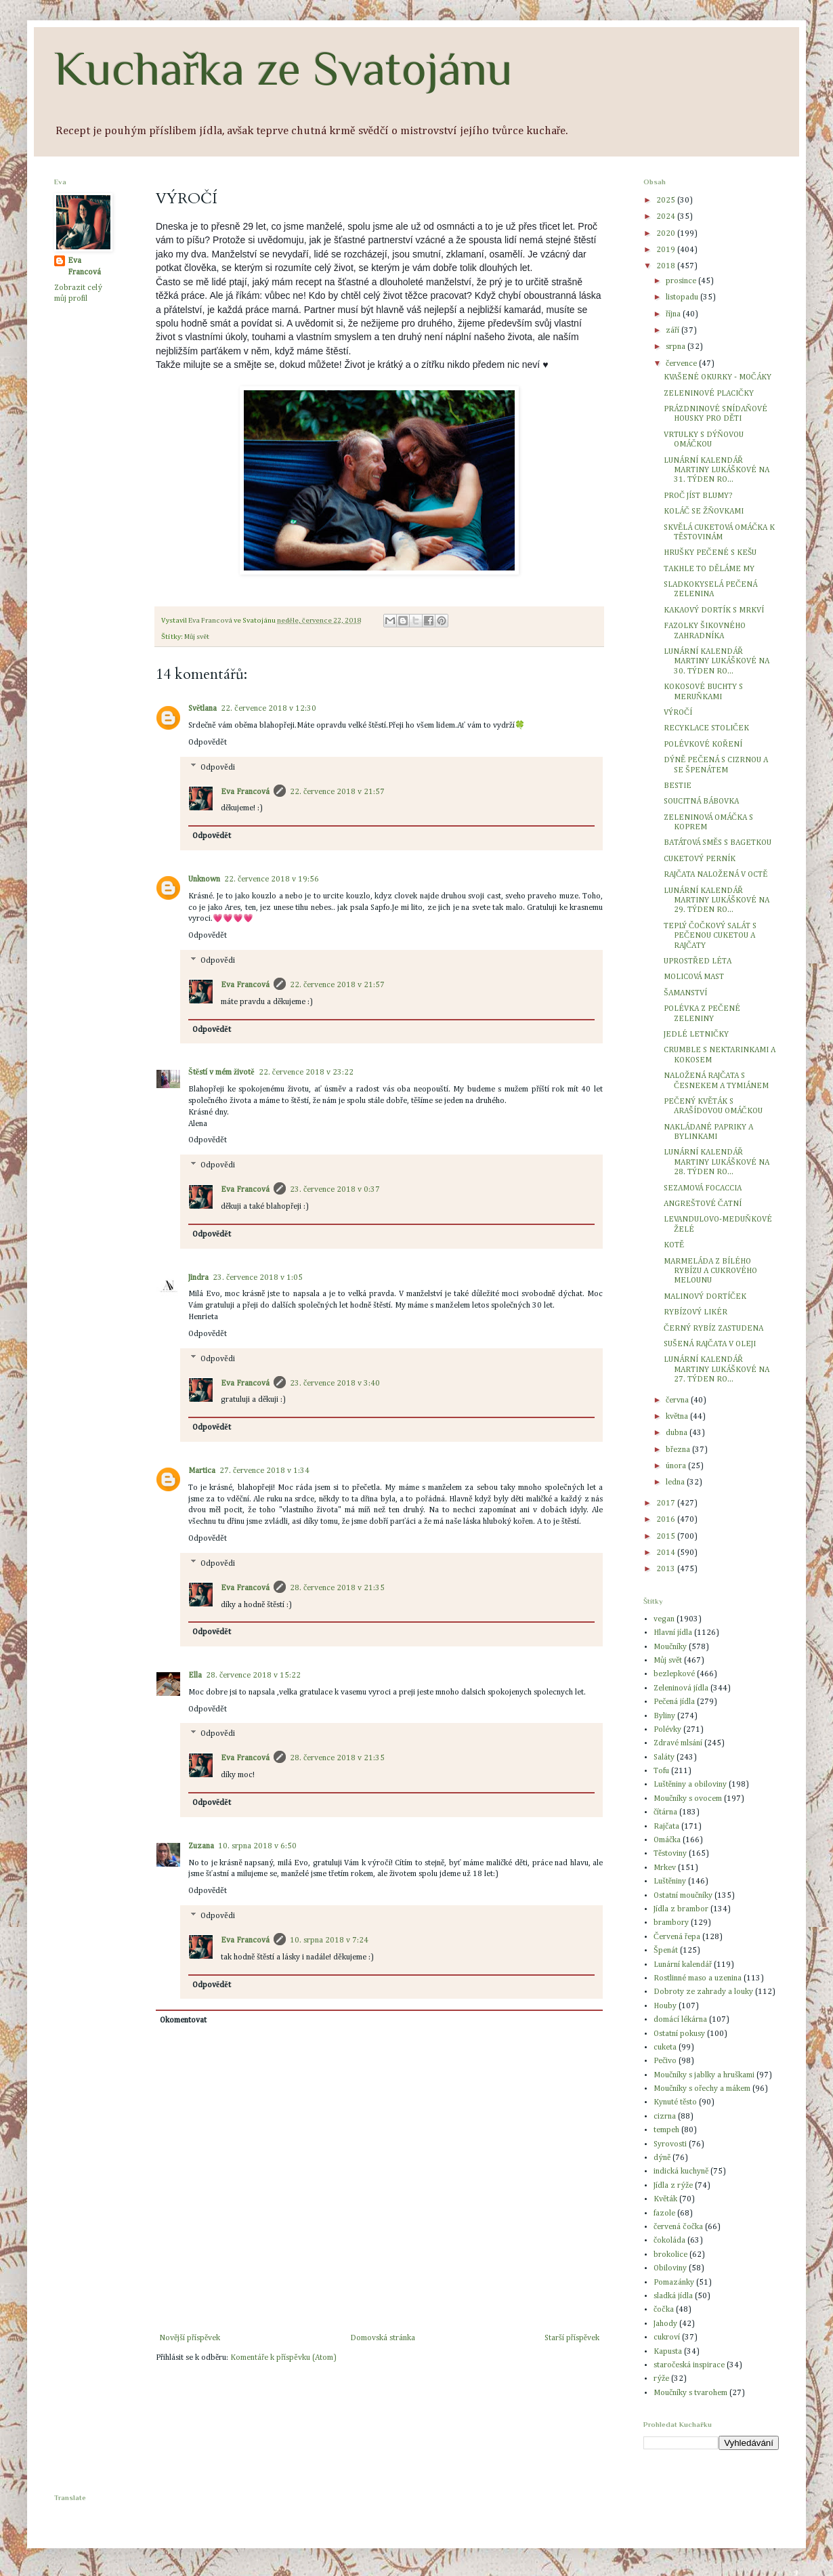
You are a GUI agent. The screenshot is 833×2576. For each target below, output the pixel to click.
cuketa (665, 2047)
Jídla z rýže (673, 2186)
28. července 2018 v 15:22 (253, 1675)
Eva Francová (245, 792)
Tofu (661, 1771)
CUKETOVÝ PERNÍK (699, 859)
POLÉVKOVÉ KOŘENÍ (703, 745)
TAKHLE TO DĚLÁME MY (709, 569)
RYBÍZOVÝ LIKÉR (695, 1312)
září (673, 331)
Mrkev (665, 1868)
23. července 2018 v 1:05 (258, 1278)
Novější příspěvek (189, 2338)
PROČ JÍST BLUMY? (698, 496)
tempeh (666, 2130)
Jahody (665, 2324)
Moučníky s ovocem (688, 1799)
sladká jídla (673, 2296)
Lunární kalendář (683, 1965)
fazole (664, 2213)
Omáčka (667, 1840)
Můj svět (196, 636)
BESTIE (677, 786)
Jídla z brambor (681, 1909)
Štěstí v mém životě (221, 1072)
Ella (195, 1675)
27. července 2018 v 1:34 (264, 1471)
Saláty (664, 1757)
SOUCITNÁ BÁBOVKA (701, 801)
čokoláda (669, 2241)
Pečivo (665, 2061)
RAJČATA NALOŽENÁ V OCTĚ (716, 875)
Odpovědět (207, 743)
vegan (664, 1619)
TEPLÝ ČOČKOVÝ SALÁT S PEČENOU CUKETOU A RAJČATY (710, 936)
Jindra (198, 1278)
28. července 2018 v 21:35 (337, 1588)
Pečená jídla (674, 1702)
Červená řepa (677, 1937)
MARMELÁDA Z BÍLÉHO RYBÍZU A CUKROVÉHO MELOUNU (710, 1271)
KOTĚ (674, 1245)
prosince (682, 281)
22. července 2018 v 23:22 (306, 1072)
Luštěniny (670, 1881)
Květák (665, 2199)
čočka (664, 2310)
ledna (676, 1482)
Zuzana (201, 1846)
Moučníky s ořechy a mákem (702, 2089)
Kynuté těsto (675, 2102)
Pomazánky (674, 2283)
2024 (666, 217)
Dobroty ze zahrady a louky (703, 1992)
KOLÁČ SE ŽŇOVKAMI (704, 511)
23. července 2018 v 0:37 (335, 1190)
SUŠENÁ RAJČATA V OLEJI (710, 1344)
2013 (666, 1569)
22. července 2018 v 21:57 (337, 792)
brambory (671, 1923)
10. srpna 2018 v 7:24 (329, 1940)
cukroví (667, 2337)
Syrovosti (670, 2144)
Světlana (202, 709)
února (677, 1466)
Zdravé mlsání (678, 1743)
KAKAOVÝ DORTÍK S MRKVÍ (714, 610)
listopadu (683, 297)
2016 (666, 1520)
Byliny (664, 1716)
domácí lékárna (680, 2020)
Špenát (666, 1951)
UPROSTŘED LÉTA (697, 961)
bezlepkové (674, 1674)
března (679, 1450)
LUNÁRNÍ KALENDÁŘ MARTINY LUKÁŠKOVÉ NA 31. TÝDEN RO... (716, 470)
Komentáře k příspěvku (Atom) (283, 2358)
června (678, 1400)
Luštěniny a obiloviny (690, 1785)
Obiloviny (670, 2268)
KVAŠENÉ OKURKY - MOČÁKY (717, 377)
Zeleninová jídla (681, 1688)
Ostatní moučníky (683, 1896)
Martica (201, 1471)
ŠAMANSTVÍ (685, 993)
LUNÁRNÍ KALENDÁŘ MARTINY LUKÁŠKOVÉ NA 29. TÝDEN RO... (716, 901)
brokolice (670, 2255)
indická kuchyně (681, 2171)
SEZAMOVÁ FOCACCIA (703, 1188)
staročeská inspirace (689, 2365)
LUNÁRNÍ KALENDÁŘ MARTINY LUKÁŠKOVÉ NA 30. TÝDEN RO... (716, 662)
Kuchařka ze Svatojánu (283, 68)
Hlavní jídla (673, 1633)
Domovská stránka (382, 2338)
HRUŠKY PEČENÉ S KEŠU (710, 553)
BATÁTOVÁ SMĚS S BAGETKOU (717, 843)
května (678, 1417)
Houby (665, 2006)
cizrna (665, 2117)
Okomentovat (183, 2020)
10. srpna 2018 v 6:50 (257, 1846)
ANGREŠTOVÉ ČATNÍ (703, 1204)
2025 (666, 200)
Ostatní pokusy (679, 2034)
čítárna (665, 1812)
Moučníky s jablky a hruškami (704, 2075)
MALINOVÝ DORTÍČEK (705, 1297)
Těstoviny (670, 1854)
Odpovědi (217, 768)
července (682, 364)
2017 (666, 1503)
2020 (666, 234)
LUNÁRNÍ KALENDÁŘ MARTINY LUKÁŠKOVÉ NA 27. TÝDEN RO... (716, 1370)
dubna (677, 1433)
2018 (666, 266)
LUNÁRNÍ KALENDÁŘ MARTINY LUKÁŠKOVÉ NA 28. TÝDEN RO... (716, 1162)
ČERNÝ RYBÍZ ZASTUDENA (713, 1329)
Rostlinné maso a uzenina (698, 1978)
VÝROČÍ (678, 713)
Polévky (667, 1730)
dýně (662, 2158)
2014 (666, 1553)
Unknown (204, 879)
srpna (676, 347)
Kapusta (668, 2352)
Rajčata (666, 1827)
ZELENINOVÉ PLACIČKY (709, 394)
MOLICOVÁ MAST (694, 977)
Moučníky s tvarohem (690, 2393)
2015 (666, 1537)
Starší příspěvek (571, 2338)
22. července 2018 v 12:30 (268, 709)
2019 (666, 250)
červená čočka (678, 2227)
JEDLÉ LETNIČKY (696, 1035)
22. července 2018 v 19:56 (271, 879)
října (674, 314)
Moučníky (670, 1647)
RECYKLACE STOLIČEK (706, 728)
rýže (661, 2379)
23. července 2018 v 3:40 (335, 1383)
